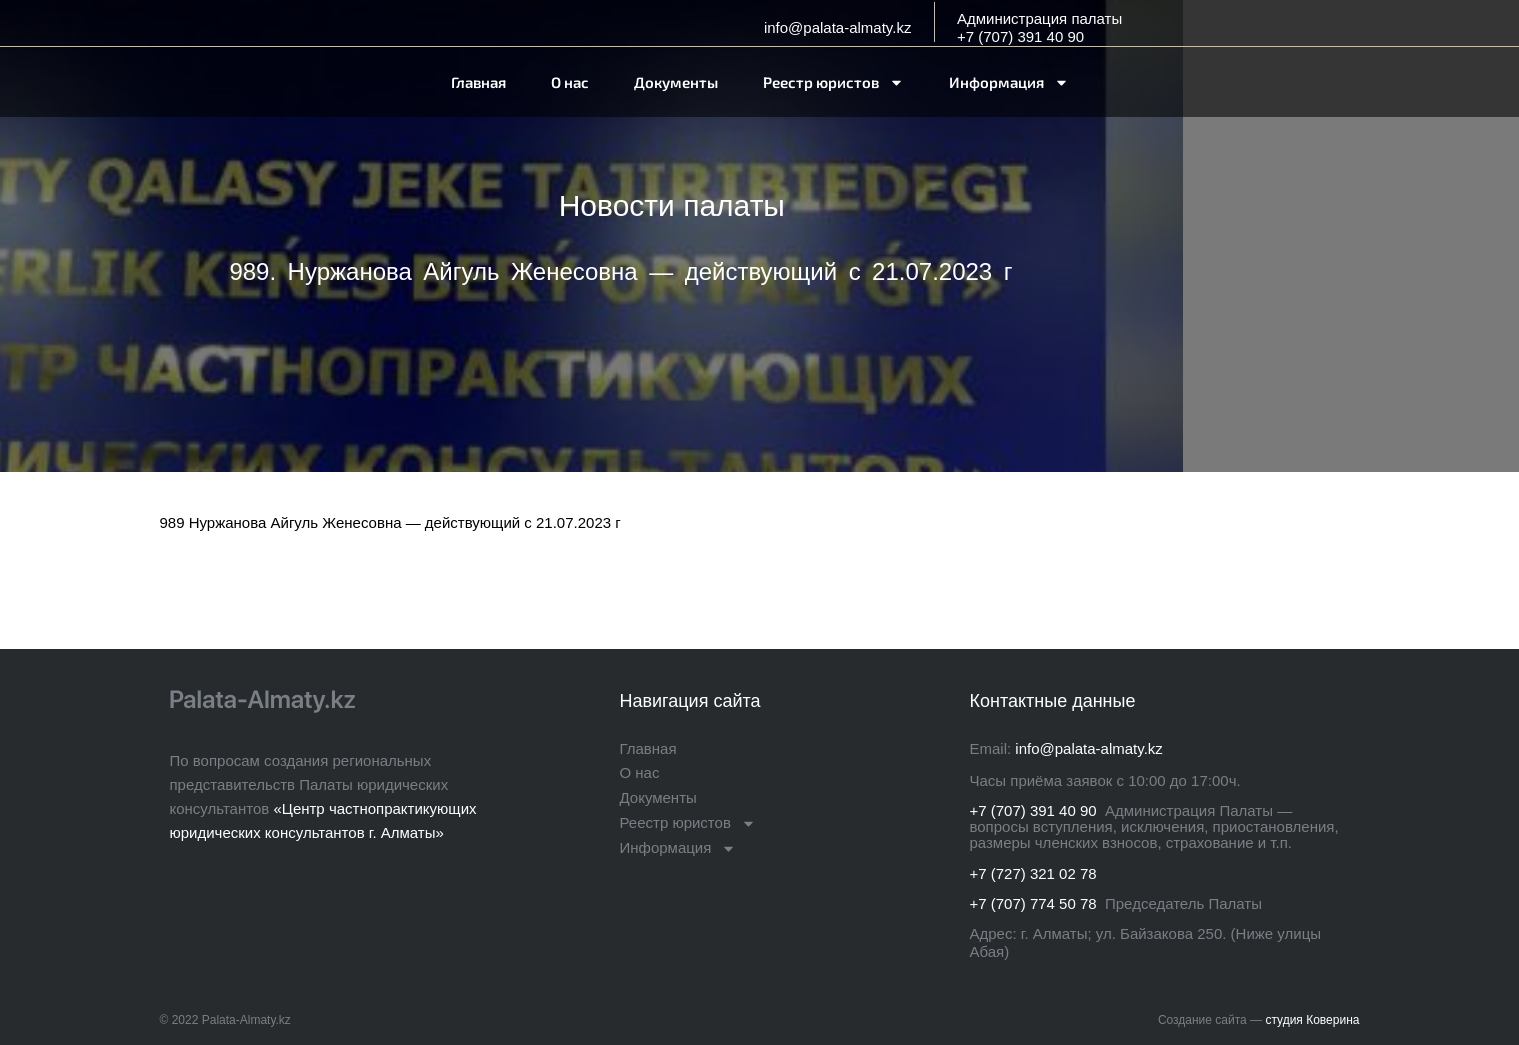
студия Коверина (1312, 1020)
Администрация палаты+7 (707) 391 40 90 (1039, 27)
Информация (1009, 82)
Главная (478, 82)
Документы (676, 82)
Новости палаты (672, 205)
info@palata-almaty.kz (838, 27)
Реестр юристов (833, 82)
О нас (570, 82)
